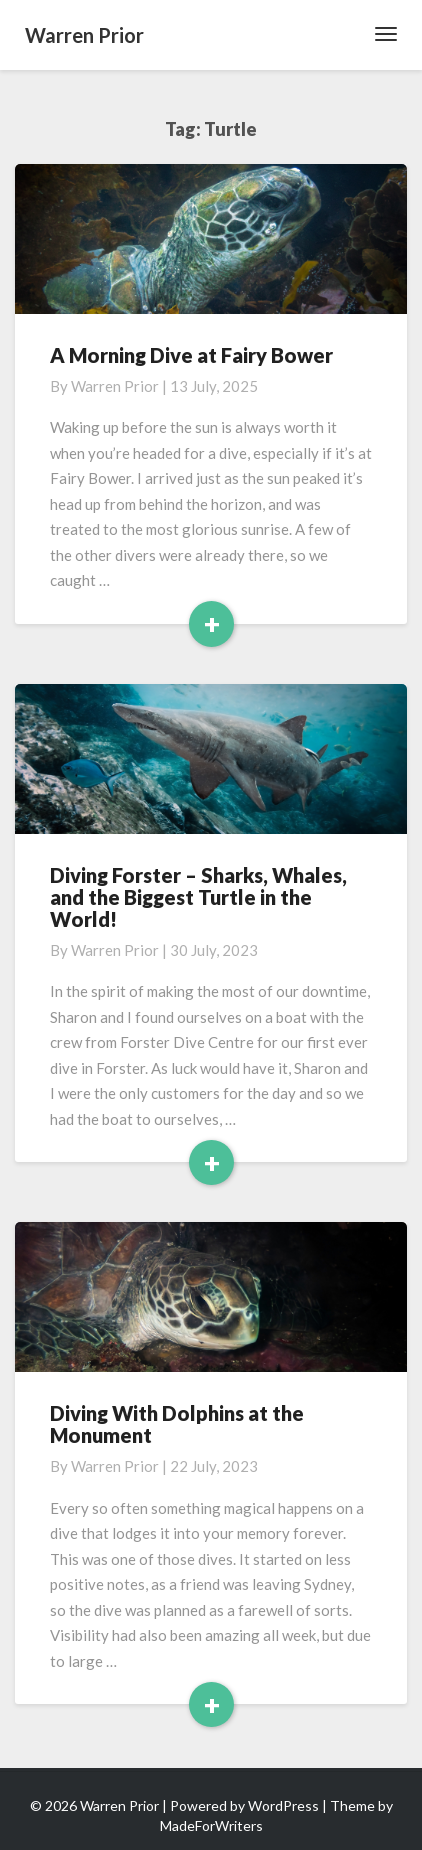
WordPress (283, 1805)
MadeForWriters (211, 1825)
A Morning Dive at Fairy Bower (191, 355)
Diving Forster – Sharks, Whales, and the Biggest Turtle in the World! (198, 897)
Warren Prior (115, 386)
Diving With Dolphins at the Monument (177, 1424)
